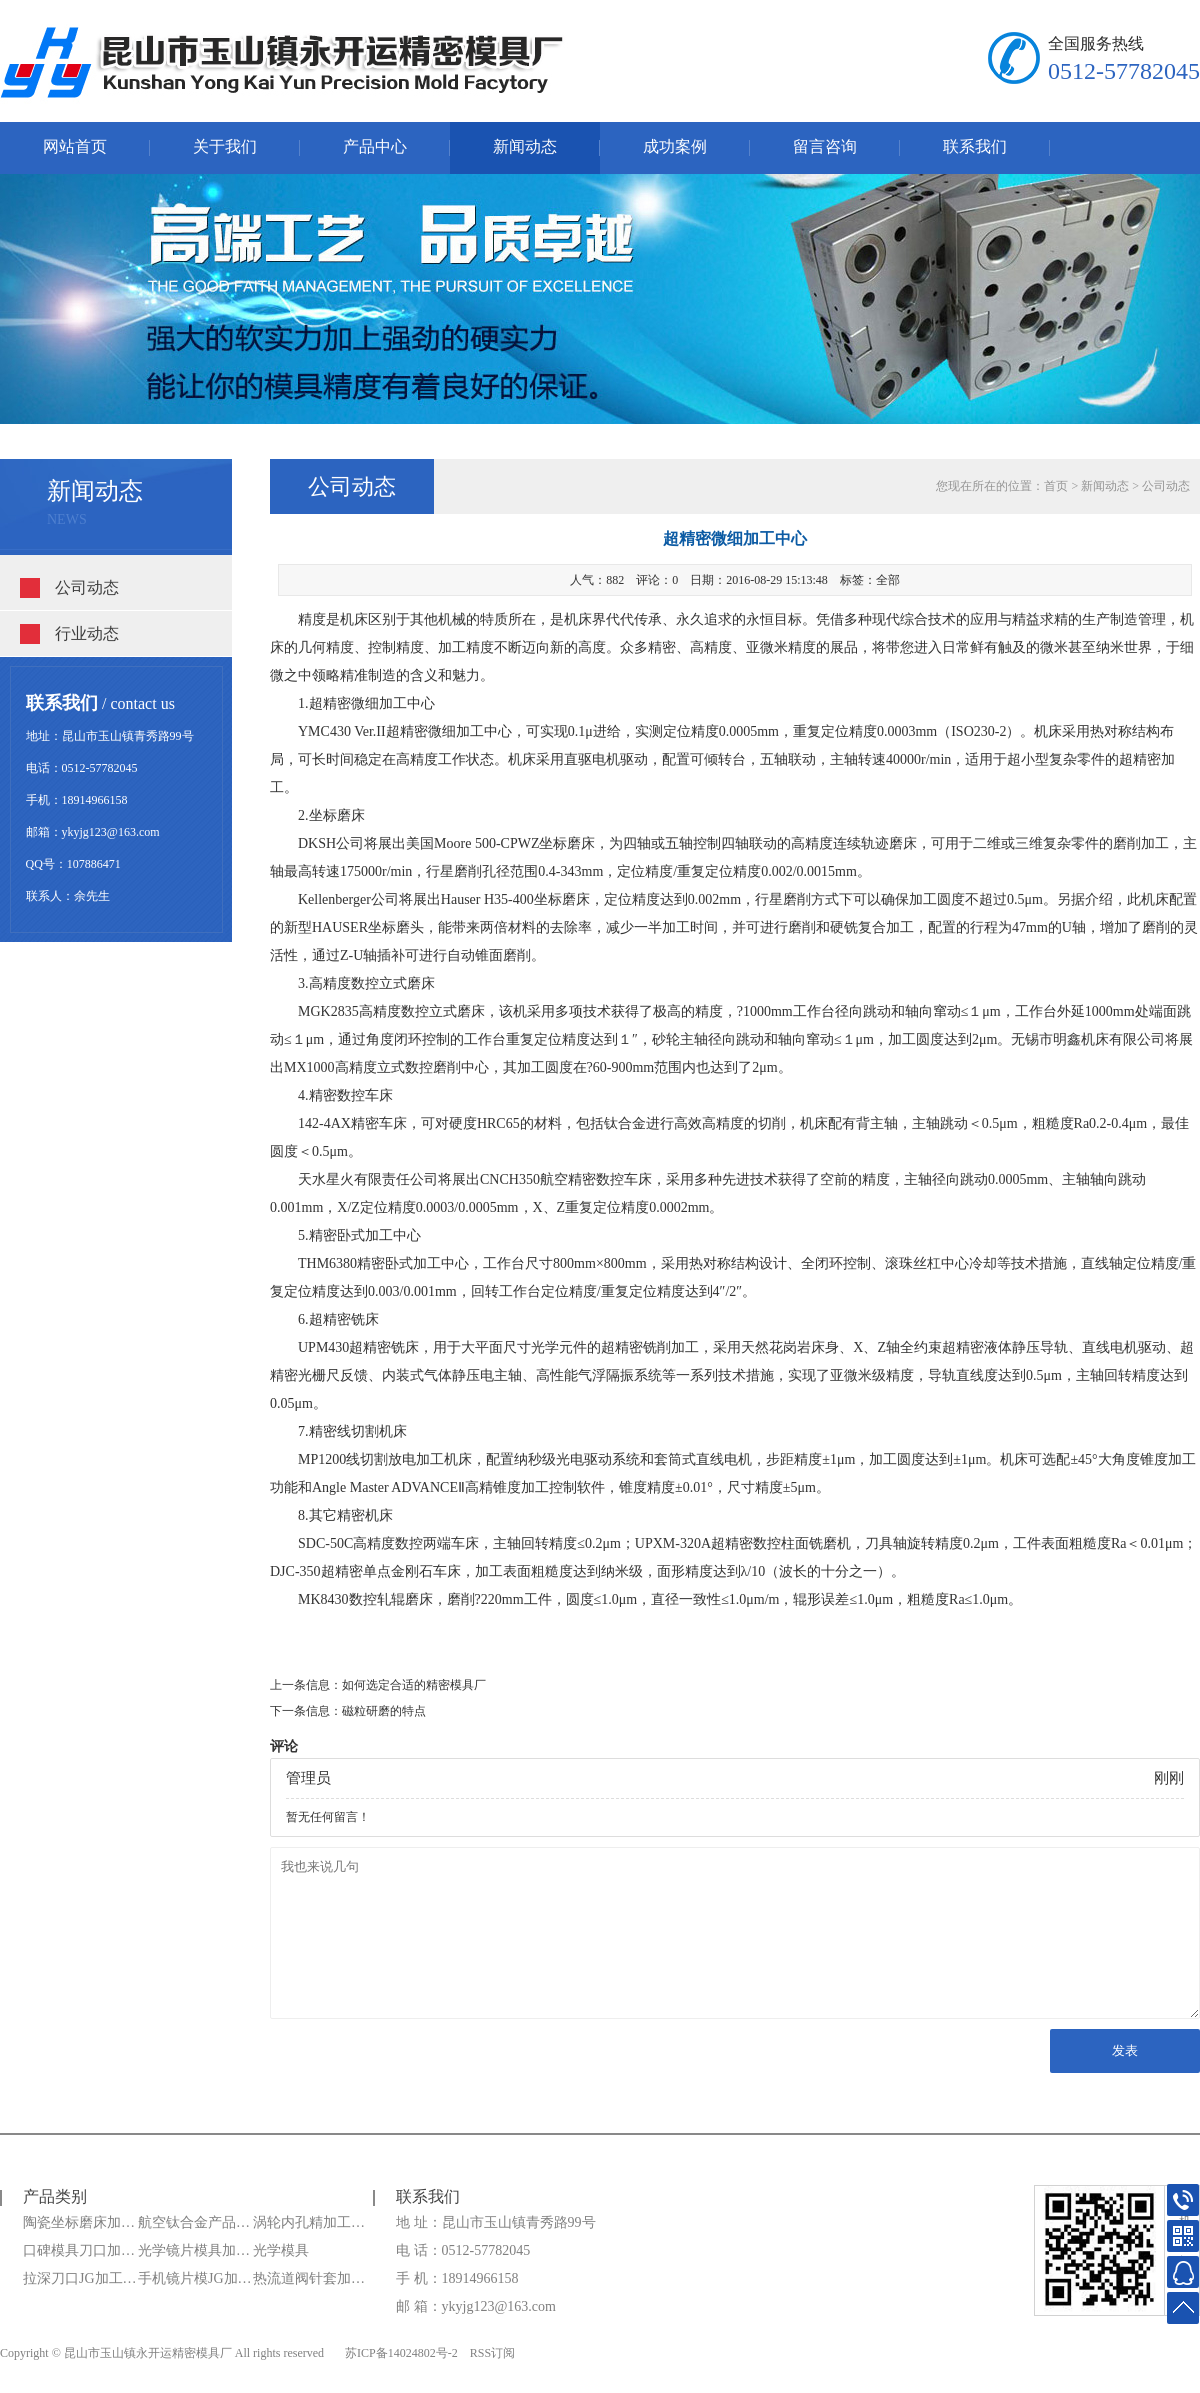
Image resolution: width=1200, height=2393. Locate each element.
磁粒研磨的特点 (384, 1711)
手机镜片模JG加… (195, 2278)
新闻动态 (525, 146)
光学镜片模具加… (194, 2250)
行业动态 (87, 633)
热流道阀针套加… (309, 2278)
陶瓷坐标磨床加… (79, 2222)
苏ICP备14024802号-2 (401, 2353)
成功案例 (675, 146)
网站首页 (75, 146)
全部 (888, 580)
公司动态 (87, 587)
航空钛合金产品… (194, 2222)
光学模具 (281, 2250)
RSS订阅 (492, 2353)
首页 (1056, 486)
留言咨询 (825, 146)
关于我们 (225, 146)
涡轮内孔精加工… (309, 2222)
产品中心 (375, 146)
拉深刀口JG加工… (80, 2278)
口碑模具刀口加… (79, 2250)
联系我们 (975, 146)
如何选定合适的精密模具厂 (414, 1685)
